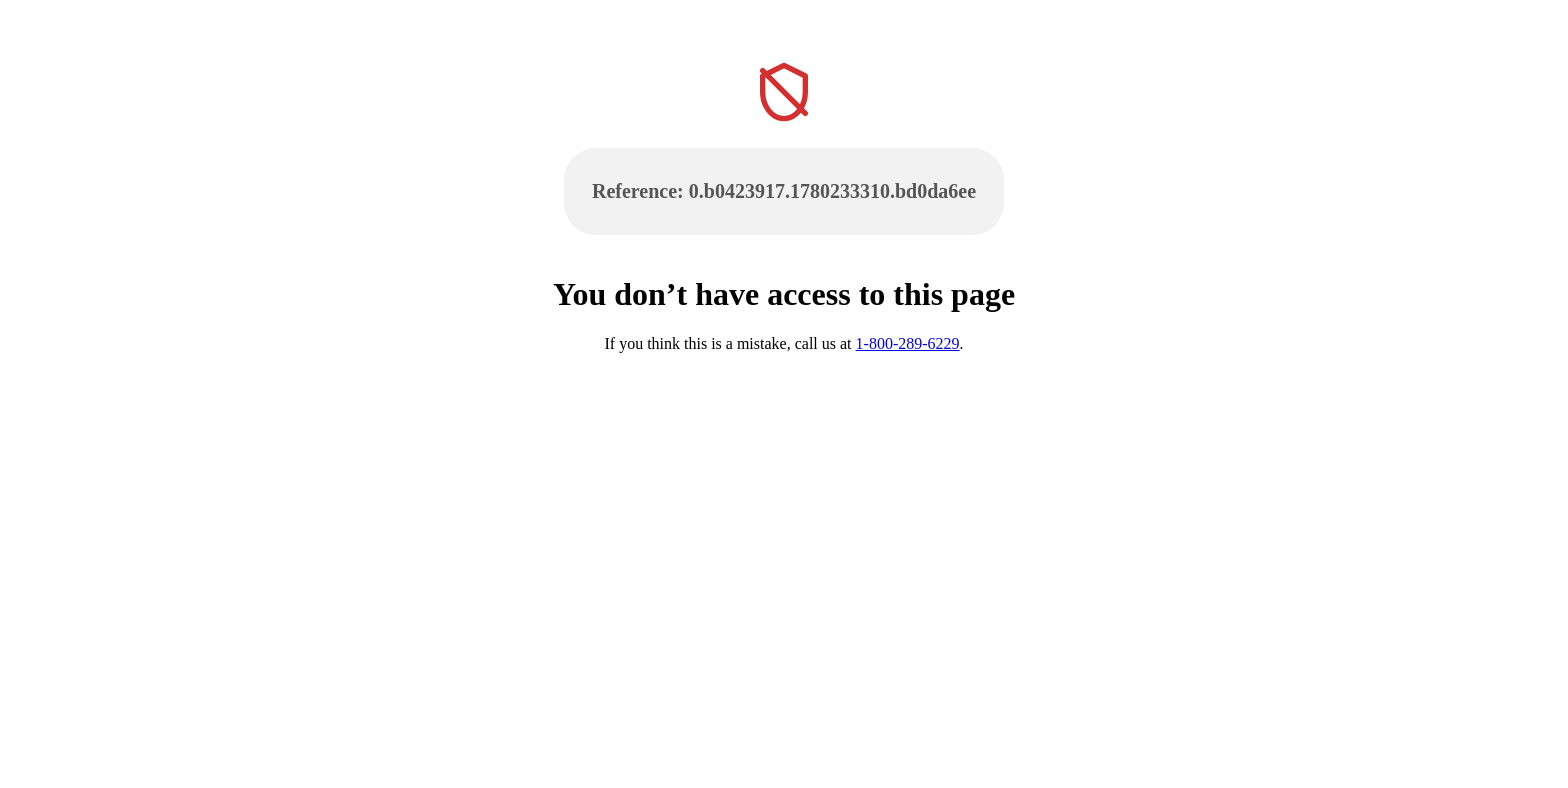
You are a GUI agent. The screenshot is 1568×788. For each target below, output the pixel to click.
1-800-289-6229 (908, 343)
